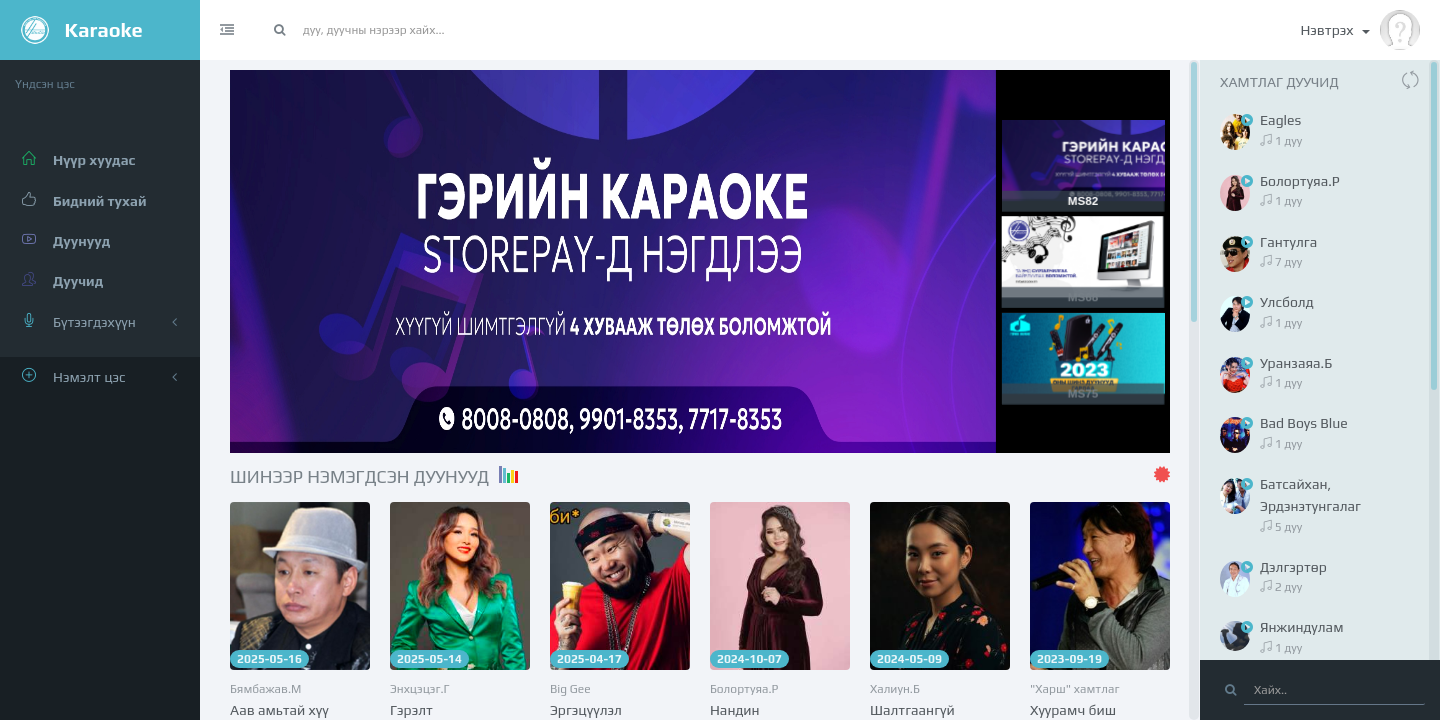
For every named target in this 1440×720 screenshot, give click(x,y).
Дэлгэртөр (1293, 567)
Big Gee (570, 689)
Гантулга (1288, 242)
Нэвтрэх (1360, 30)
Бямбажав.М (265, 689)
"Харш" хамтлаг (1075, 689)
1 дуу (1281, 141)
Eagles (1280, 120)
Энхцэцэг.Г (420, 689)
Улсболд (1287, 302)
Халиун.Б (895, 689)
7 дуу (1281, 262)
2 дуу (1281, 587)
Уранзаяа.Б (1296, 363)
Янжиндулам (1302, 627)
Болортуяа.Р (744, 689)
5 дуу (1281, 527)
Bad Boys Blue (1304, 423)
